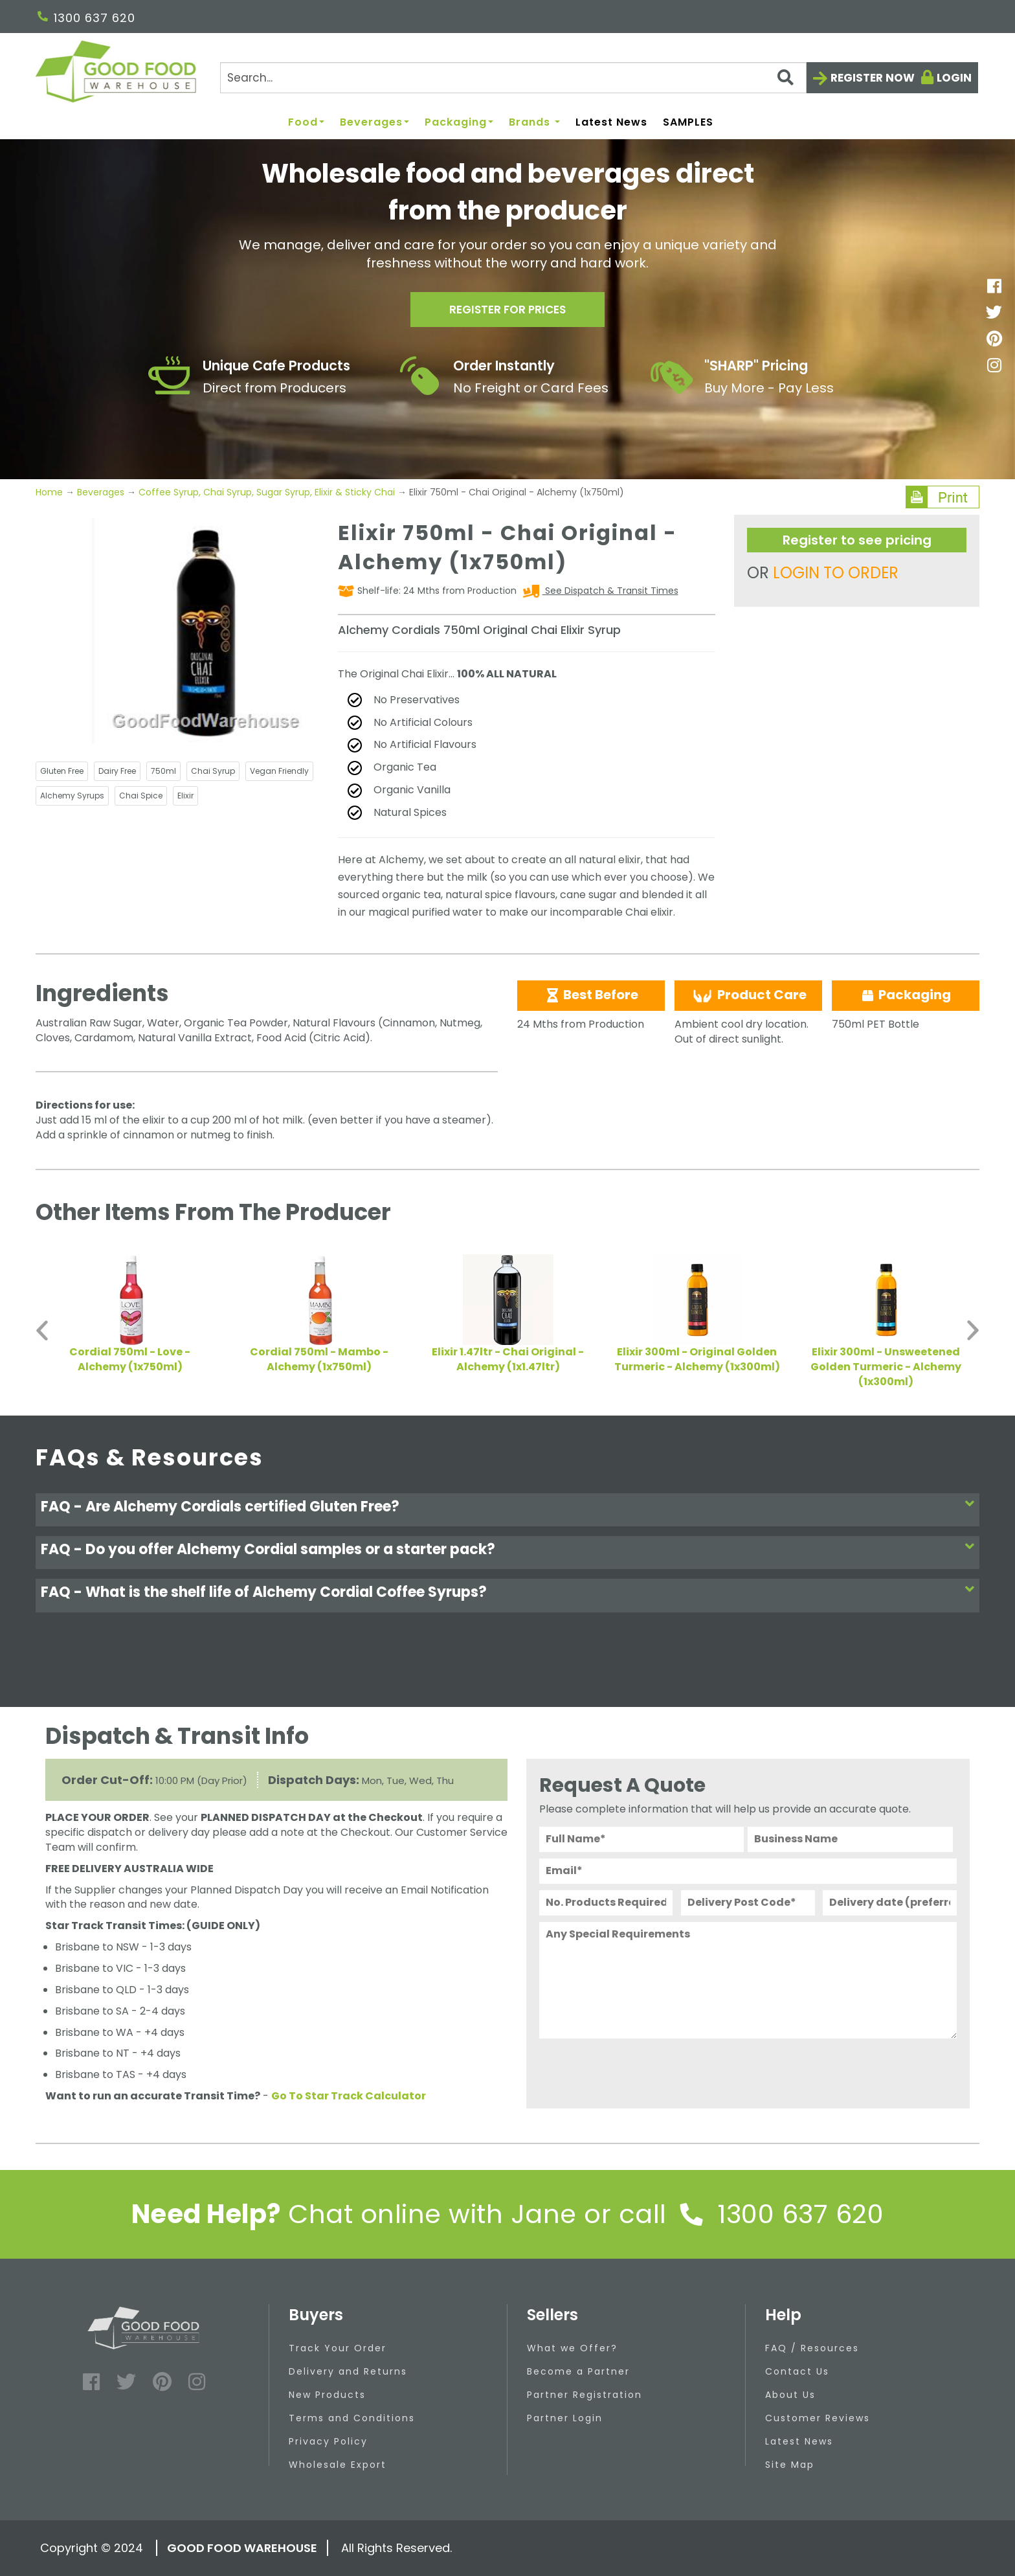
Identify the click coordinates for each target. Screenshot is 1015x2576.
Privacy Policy (328, 2441)
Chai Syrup (213, 770)
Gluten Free (62, 770)
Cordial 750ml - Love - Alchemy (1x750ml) (129, 1359)
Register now (873, 77)
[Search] (513, 77)
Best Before (591, 995)
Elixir (185, 795)
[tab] (507, 1509)
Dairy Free (117, 770)
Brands (534, 123)
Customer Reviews (817, 2418)
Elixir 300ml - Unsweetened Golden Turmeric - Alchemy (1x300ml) (885, 1366)
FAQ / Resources (812, 2348)
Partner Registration (584, 2394)
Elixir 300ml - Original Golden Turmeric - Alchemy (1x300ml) (697, 1359)
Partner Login (565, 2418)
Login (954, 77)
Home (50, 492)
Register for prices (507, 312)
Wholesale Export (337, 2464)
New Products (327, 2394)
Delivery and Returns (348, 2371)
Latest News (611, 123)
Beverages (374, 123)
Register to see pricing (857, 540)
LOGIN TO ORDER (835, 572)
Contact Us (797, 2371)
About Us (790, 2394)
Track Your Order (337, 2348)
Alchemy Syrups (72, 795)
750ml (163, 770)
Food (306, 123)
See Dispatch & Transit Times (610, 590)
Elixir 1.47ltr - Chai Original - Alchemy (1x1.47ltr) (508, 1359)
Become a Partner (578, 2371)
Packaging (459, 123)
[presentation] (637, 2070)
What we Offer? (572, 2348)
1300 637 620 (86, 18)
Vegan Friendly (279, 770)
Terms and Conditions (352, 2418)
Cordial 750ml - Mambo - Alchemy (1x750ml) (319, 1359)
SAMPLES (688, 123)
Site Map (789, 2464)
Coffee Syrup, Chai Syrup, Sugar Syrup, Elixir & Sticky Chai (267, 492)
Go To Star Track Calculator (348, 2095)
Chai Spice (140, 795)
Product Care (748, 995)
